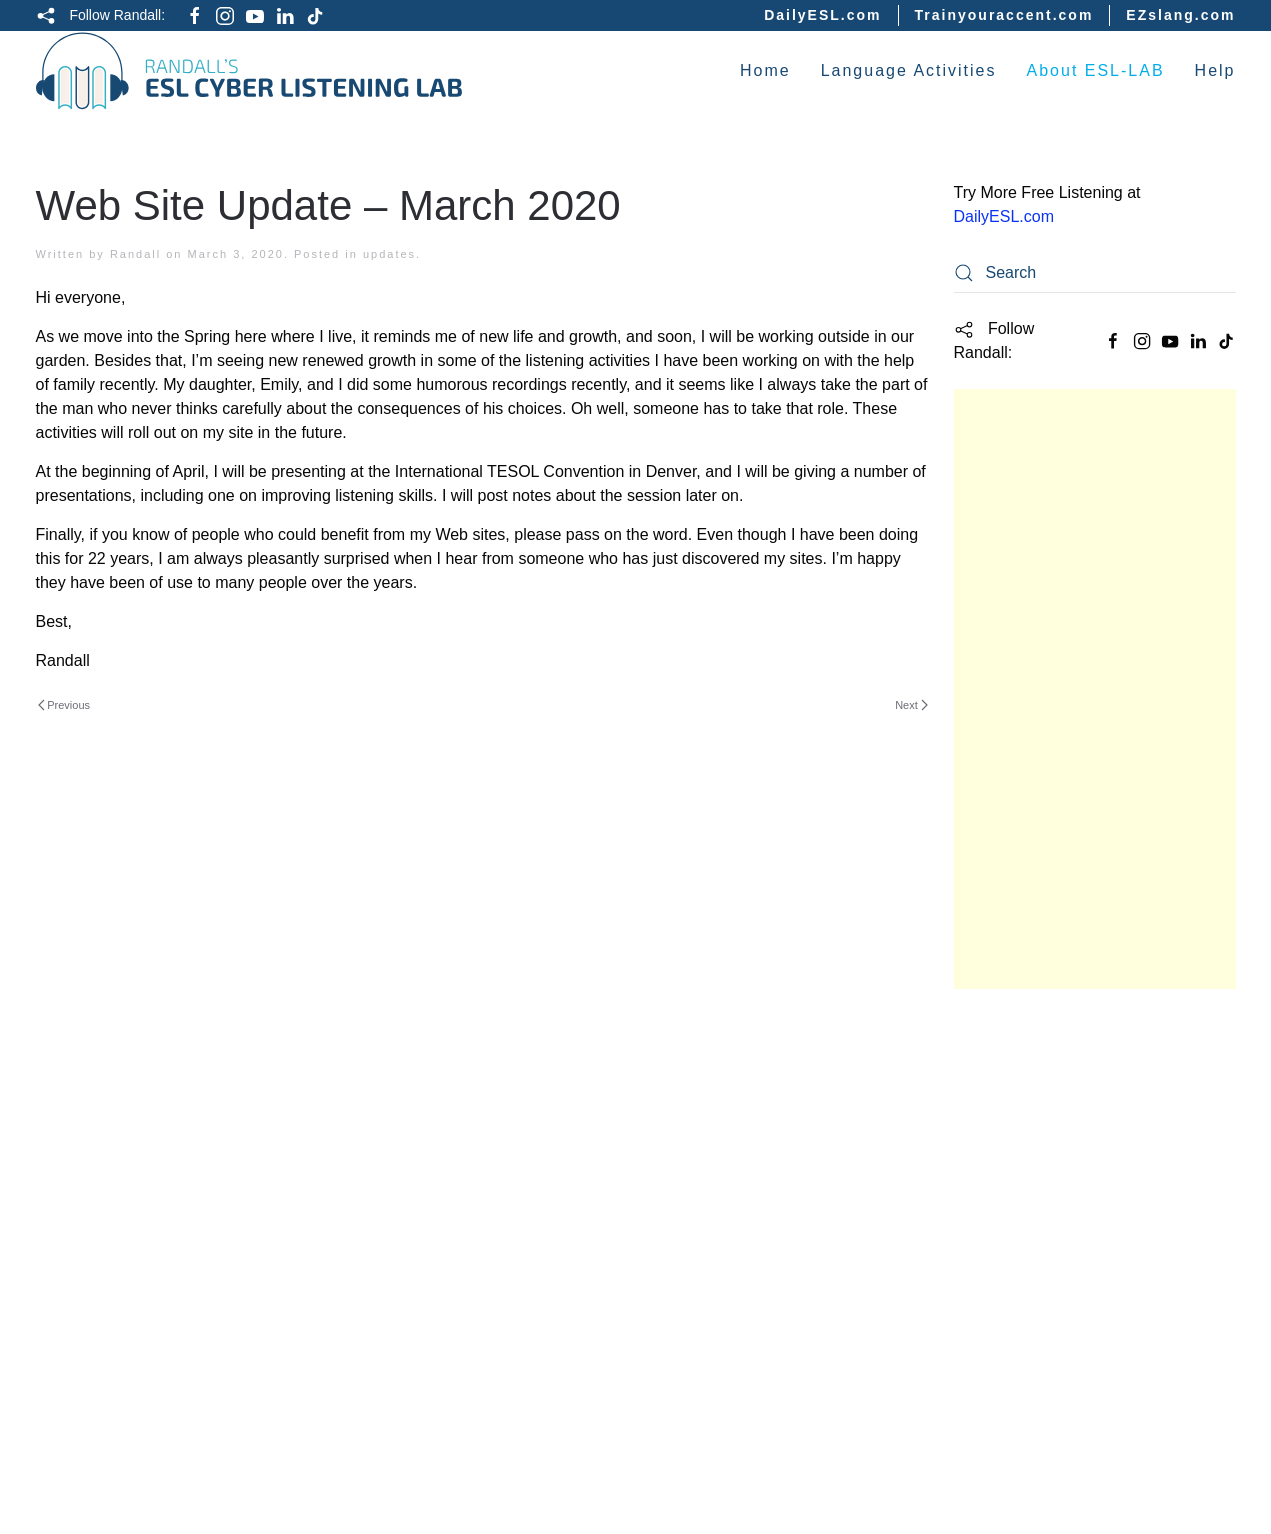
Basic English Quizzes (1043, 1110)
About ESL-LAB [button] (1096, 70)
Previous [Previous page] (64, 705)
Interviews (996, 1304)
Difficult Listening (1028, 1226)
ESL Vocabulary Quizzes (1051, 1420)
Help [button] (1215, 70)
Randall (135, 254)
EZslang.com (1180, 15)
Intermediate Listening (1046, 1187)
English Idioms (1014, 1342)
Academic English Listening (1066, 1071)
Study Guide (1002, 1032)
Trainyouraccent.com (1004, 15)
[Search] (1095, 273)
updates (389, 254)
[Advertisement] (1095, 689)
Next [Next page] (911, 705)
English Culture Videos (1046, 1381)
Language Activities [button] (909, 70)
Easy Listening (1013, 1149)
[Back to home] (249, 71)
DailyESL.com (822, 15)
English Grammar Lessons (1059, 1265)
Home (765, 70)
